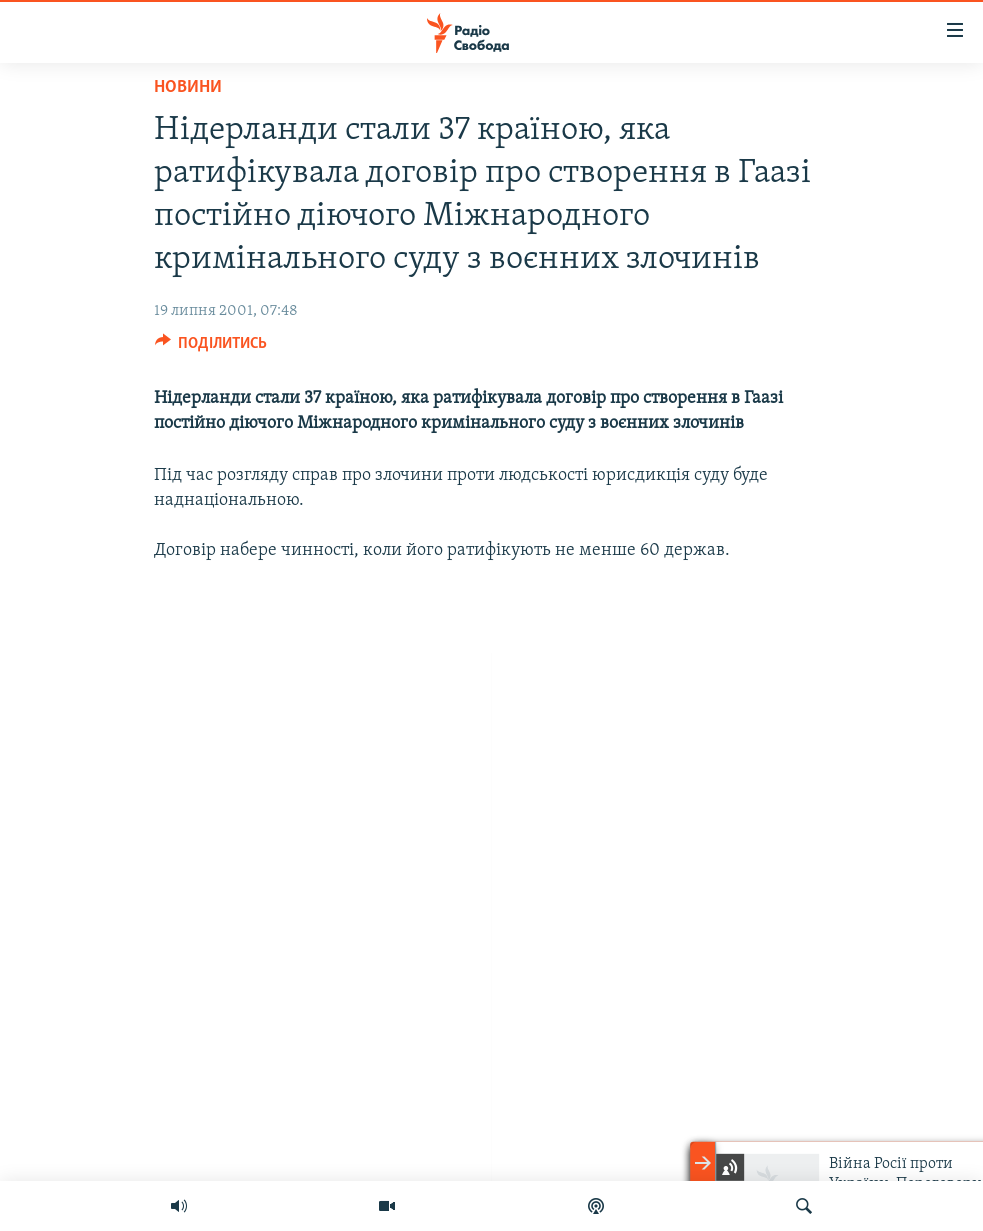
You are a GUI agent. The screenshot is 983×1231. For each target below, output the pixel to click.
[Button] (211, 348)
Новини (188, 87)
